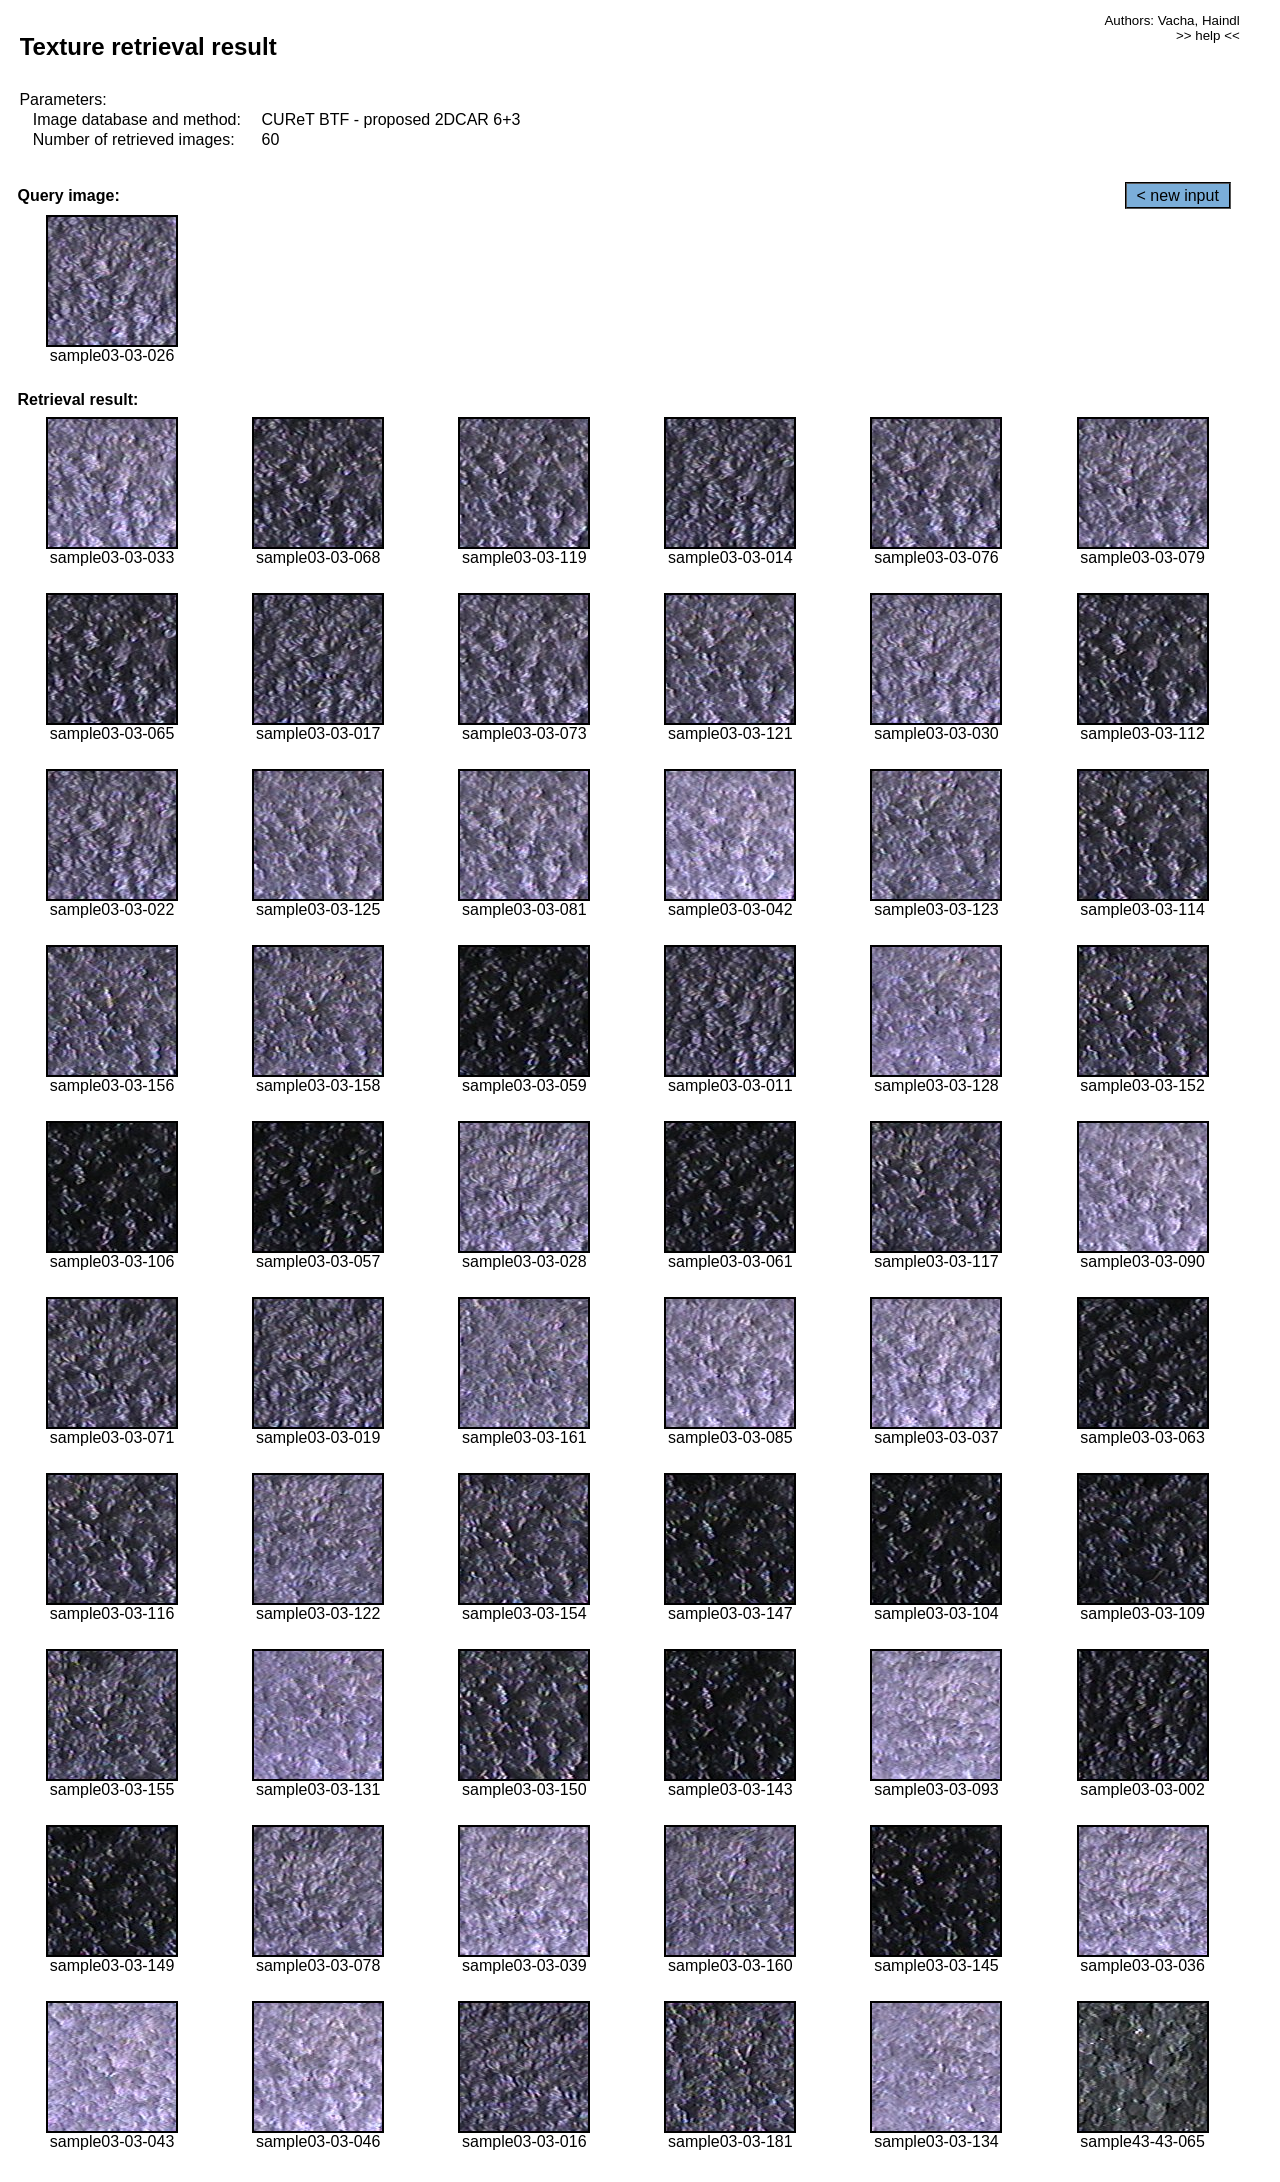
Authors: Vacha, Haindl (1171, 20)
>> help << (1208, 35)
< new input (1178, 195)
